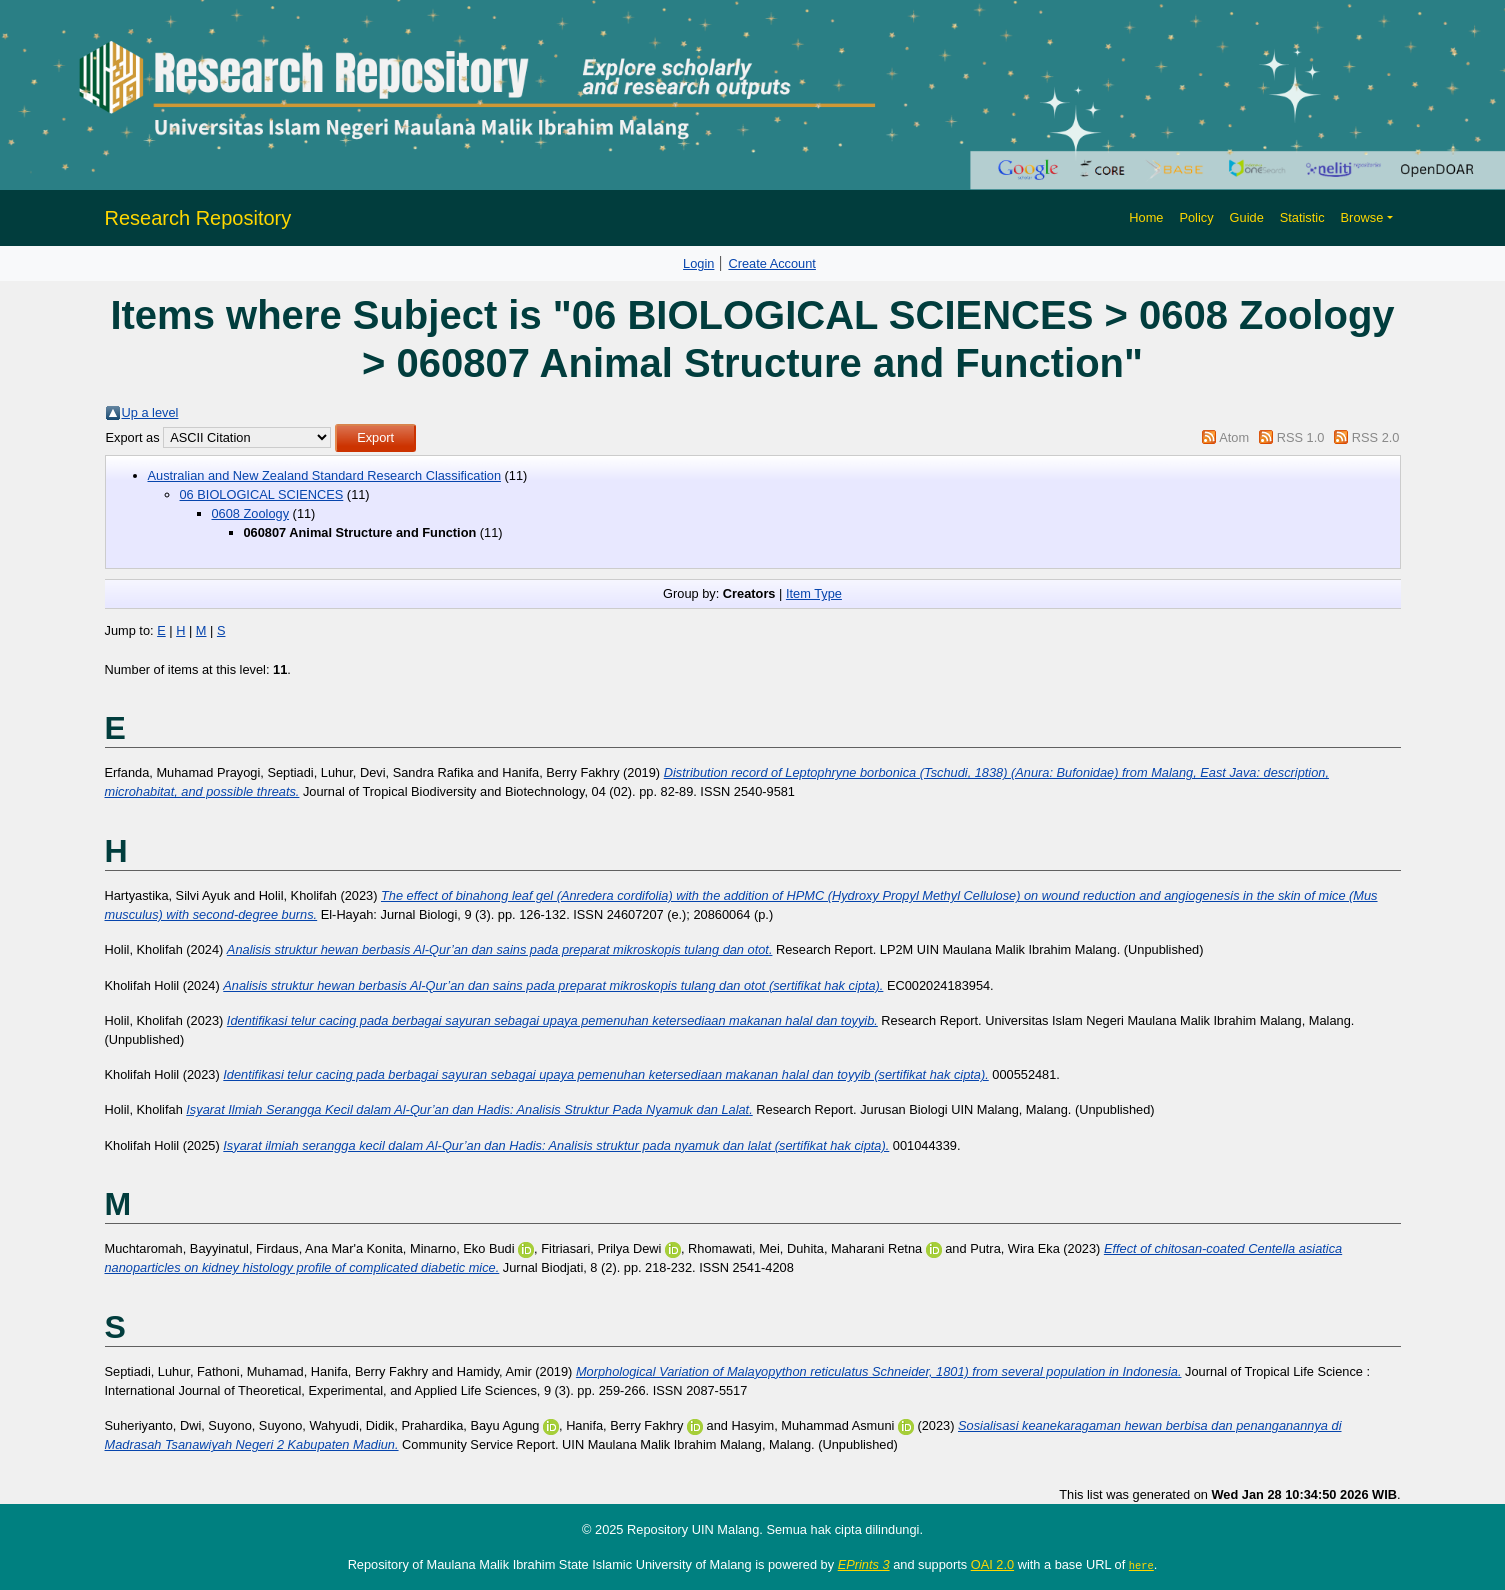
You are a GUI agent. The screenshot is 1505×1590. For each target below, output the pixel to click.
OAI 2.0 (992, 1564)
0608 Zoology (251, 513)
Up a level (150, 412)
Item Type (814, 593)
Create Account (772, 263)
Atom (1234, 437)
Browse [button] (1362, 217)
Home (1146, 217)
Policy (1196, 217)
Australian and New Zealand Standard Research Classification (325, 475)
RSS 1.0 (1301, 437)
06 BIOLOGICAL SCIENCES (262, 494)
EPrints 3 (864, 1564)
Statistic (1302, 217)
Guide (1247, 217)
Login (698, 263)
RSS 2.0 (1376, 437)
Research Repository (198, 218)
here (1141, 1565)
